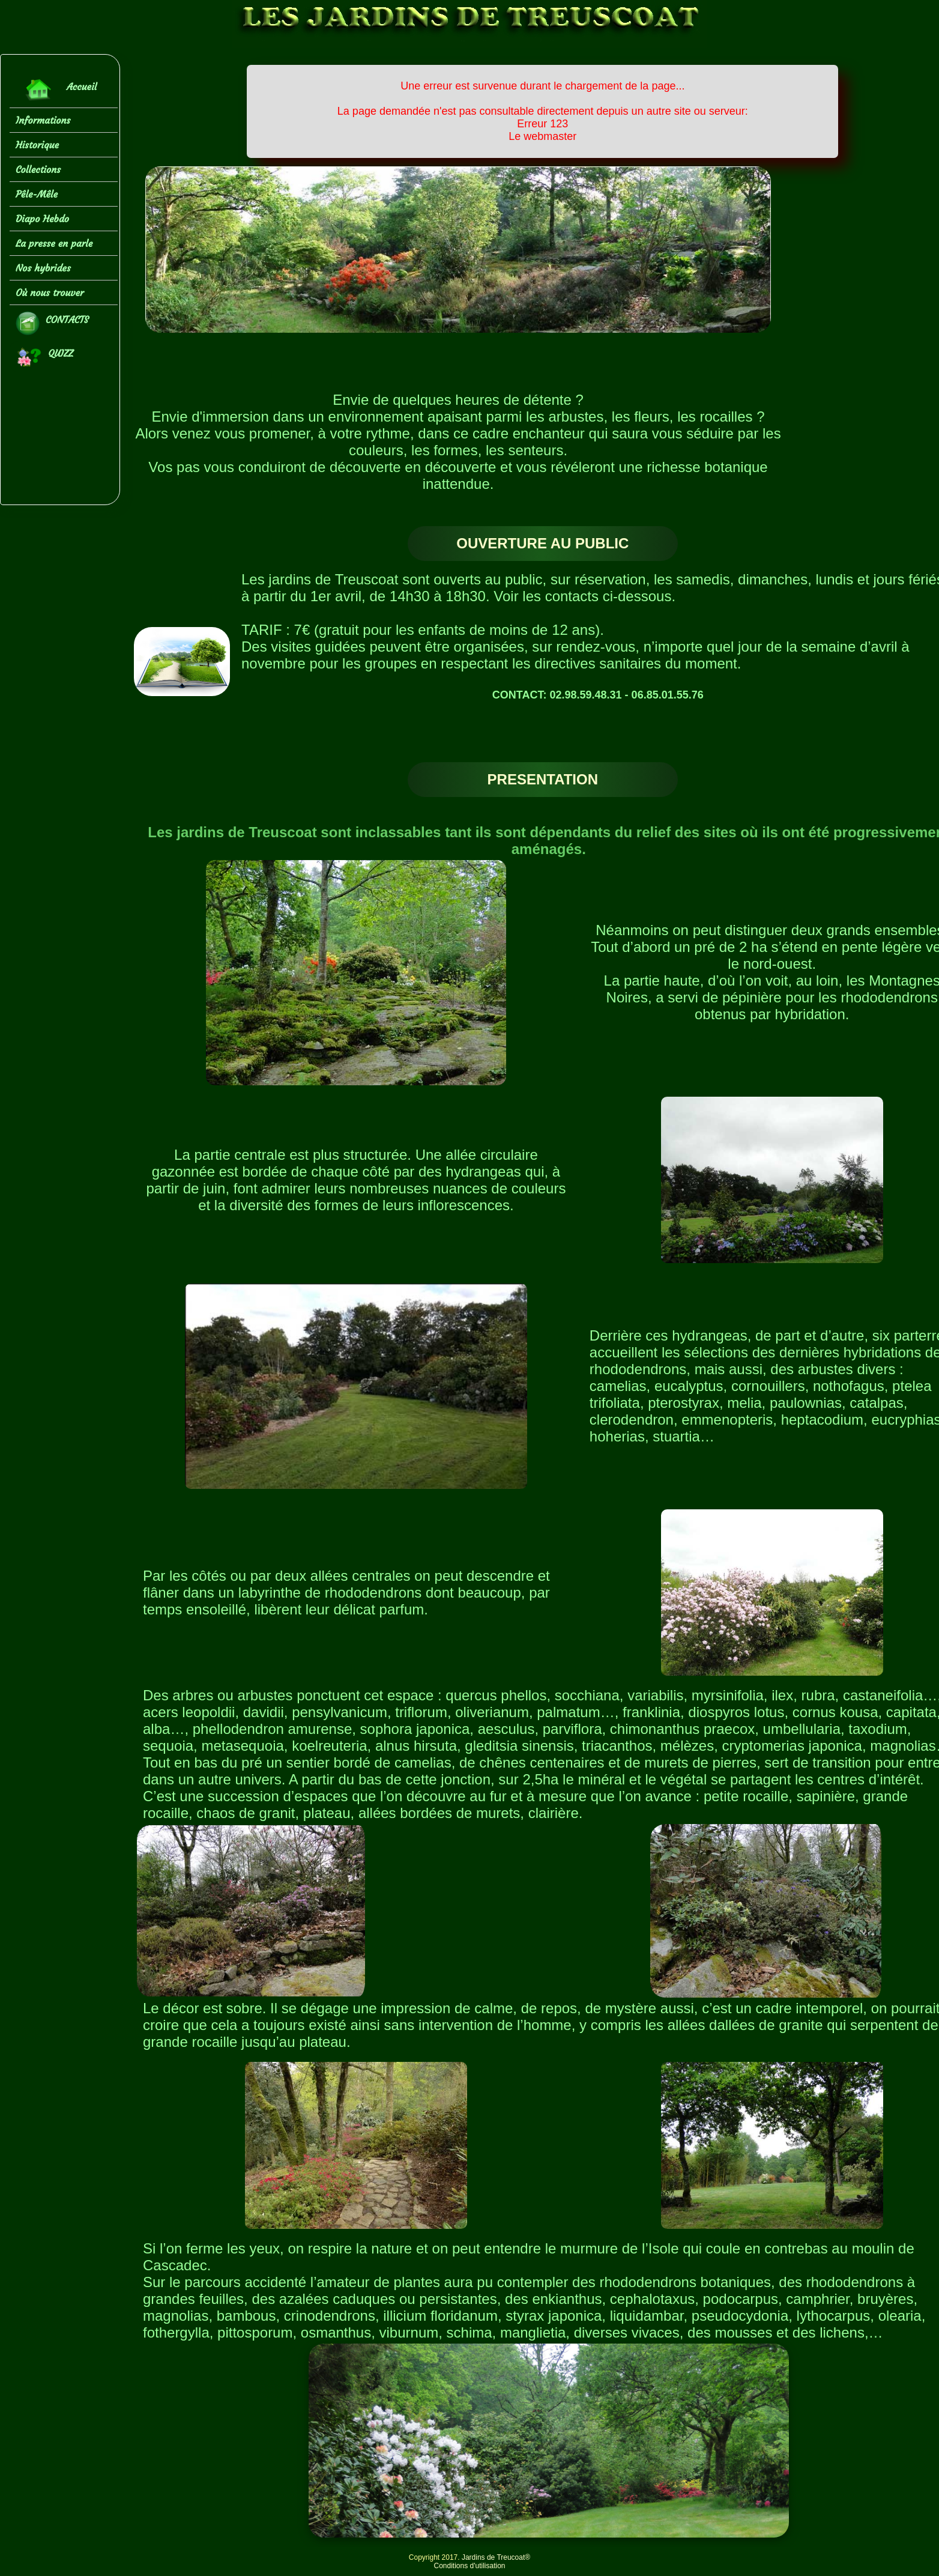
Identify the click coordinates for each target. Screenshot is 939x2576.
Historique (37, 145)
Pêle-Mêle (37, 194)
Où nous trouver (50, 292)
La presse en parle (54, 243)
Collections (38, 169)
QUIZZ (44, 356)
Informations (43, 120)
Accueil (56, 90)
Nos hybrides (43, 268)
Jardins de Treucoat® (496, 2557)
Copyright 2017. (435, 2557)
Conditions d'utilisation (469, 2566)
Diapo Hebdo (42, 219)
